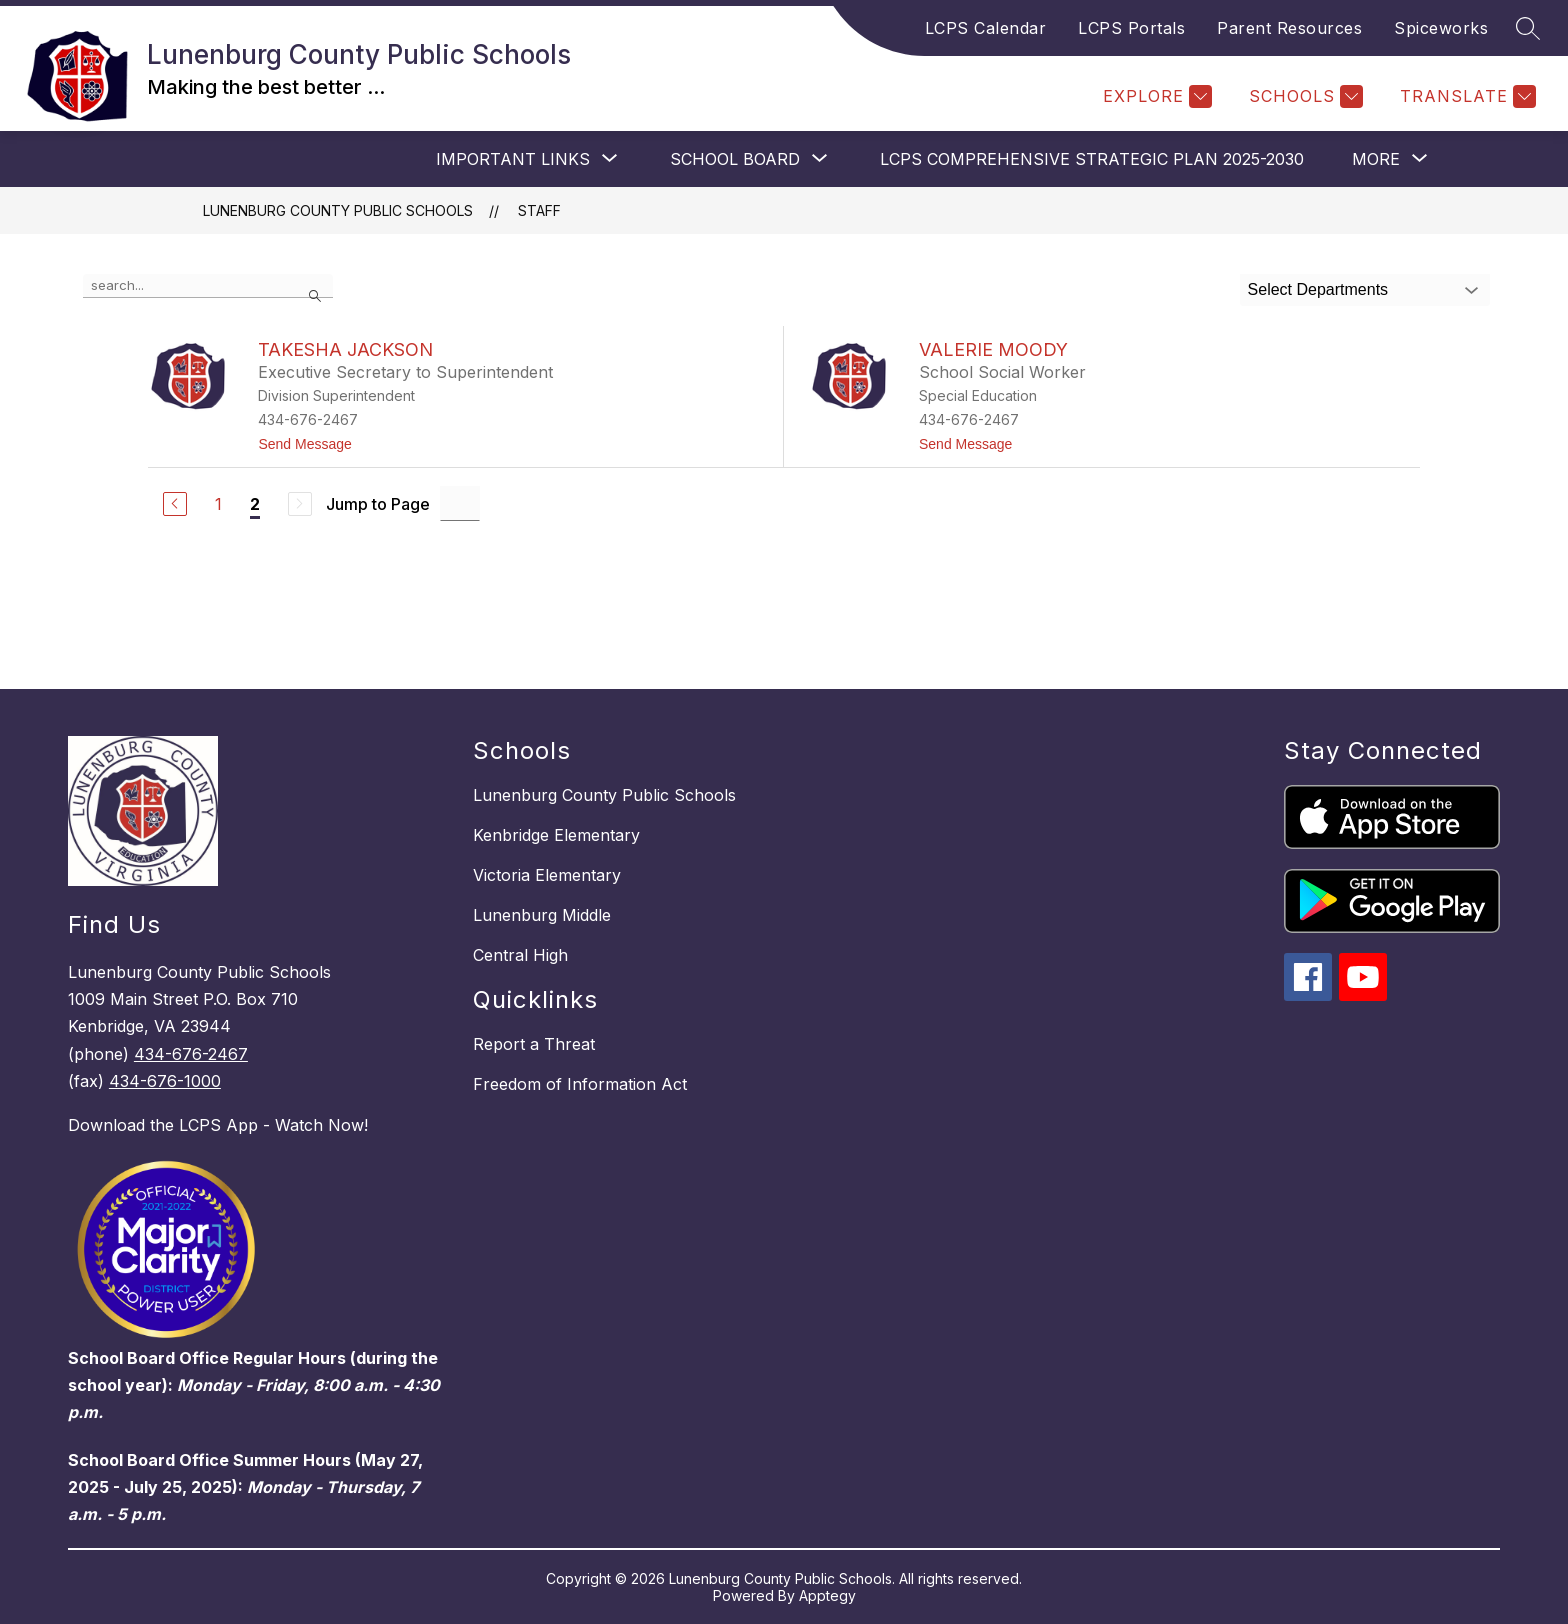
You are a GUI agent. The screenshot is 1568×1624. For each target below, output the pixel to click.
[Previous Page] (175, 504)
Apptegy (827, 1595)
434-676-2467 (191, 1054)
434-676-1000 (165, 1081)
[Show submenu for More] (1376, 159)
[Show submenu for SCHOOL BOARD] (735, 159)
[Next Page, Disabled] (300, 504)
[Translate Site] (1465, 96)
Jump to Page (378, 504)
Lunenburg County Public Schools (338, 210)
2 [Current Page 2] (255, 504)
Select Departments (1318, 289)
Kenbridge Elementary (556, 835)
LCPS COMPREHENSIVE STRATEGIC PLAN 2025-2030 (1092, 159)
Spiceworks (1441, 28)
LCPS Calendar (986, 28)
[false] (208, 286)
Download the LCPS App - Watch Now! (218, 1125)
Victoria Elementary (547, 875)
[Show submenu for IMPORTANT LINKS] (513, 159)
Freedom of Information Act (580, 1084)
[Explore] (1155, 96)
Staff (539, 210)
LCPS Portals (1131, 28)
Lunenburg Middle (542, 915)
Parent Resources (1289, 28)
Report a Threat (534, 1044)
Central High (520, 955)
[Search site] (1528, 28)
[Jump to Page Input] (460, 503)
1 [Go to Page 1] (218, 504)
